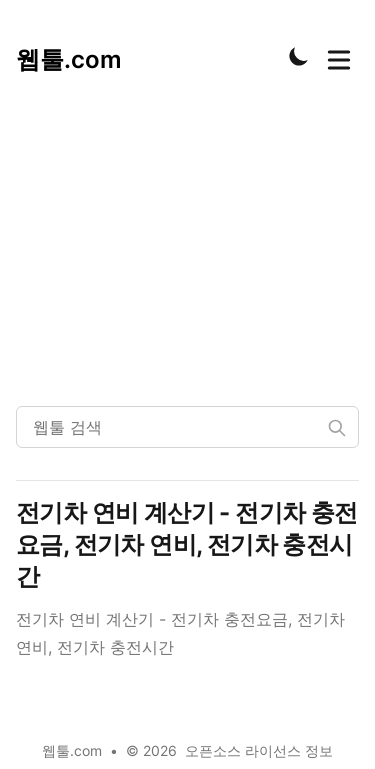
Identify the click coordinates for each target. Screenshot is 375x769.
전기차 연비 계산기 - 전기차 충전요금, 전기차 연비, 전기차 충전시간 (187, 544)
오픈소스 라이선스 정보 (259, 750)
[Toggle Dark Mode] (299, 56)
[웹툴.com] (69, 56)
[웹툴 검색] (187, 427)
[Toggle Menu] (339, 56)
